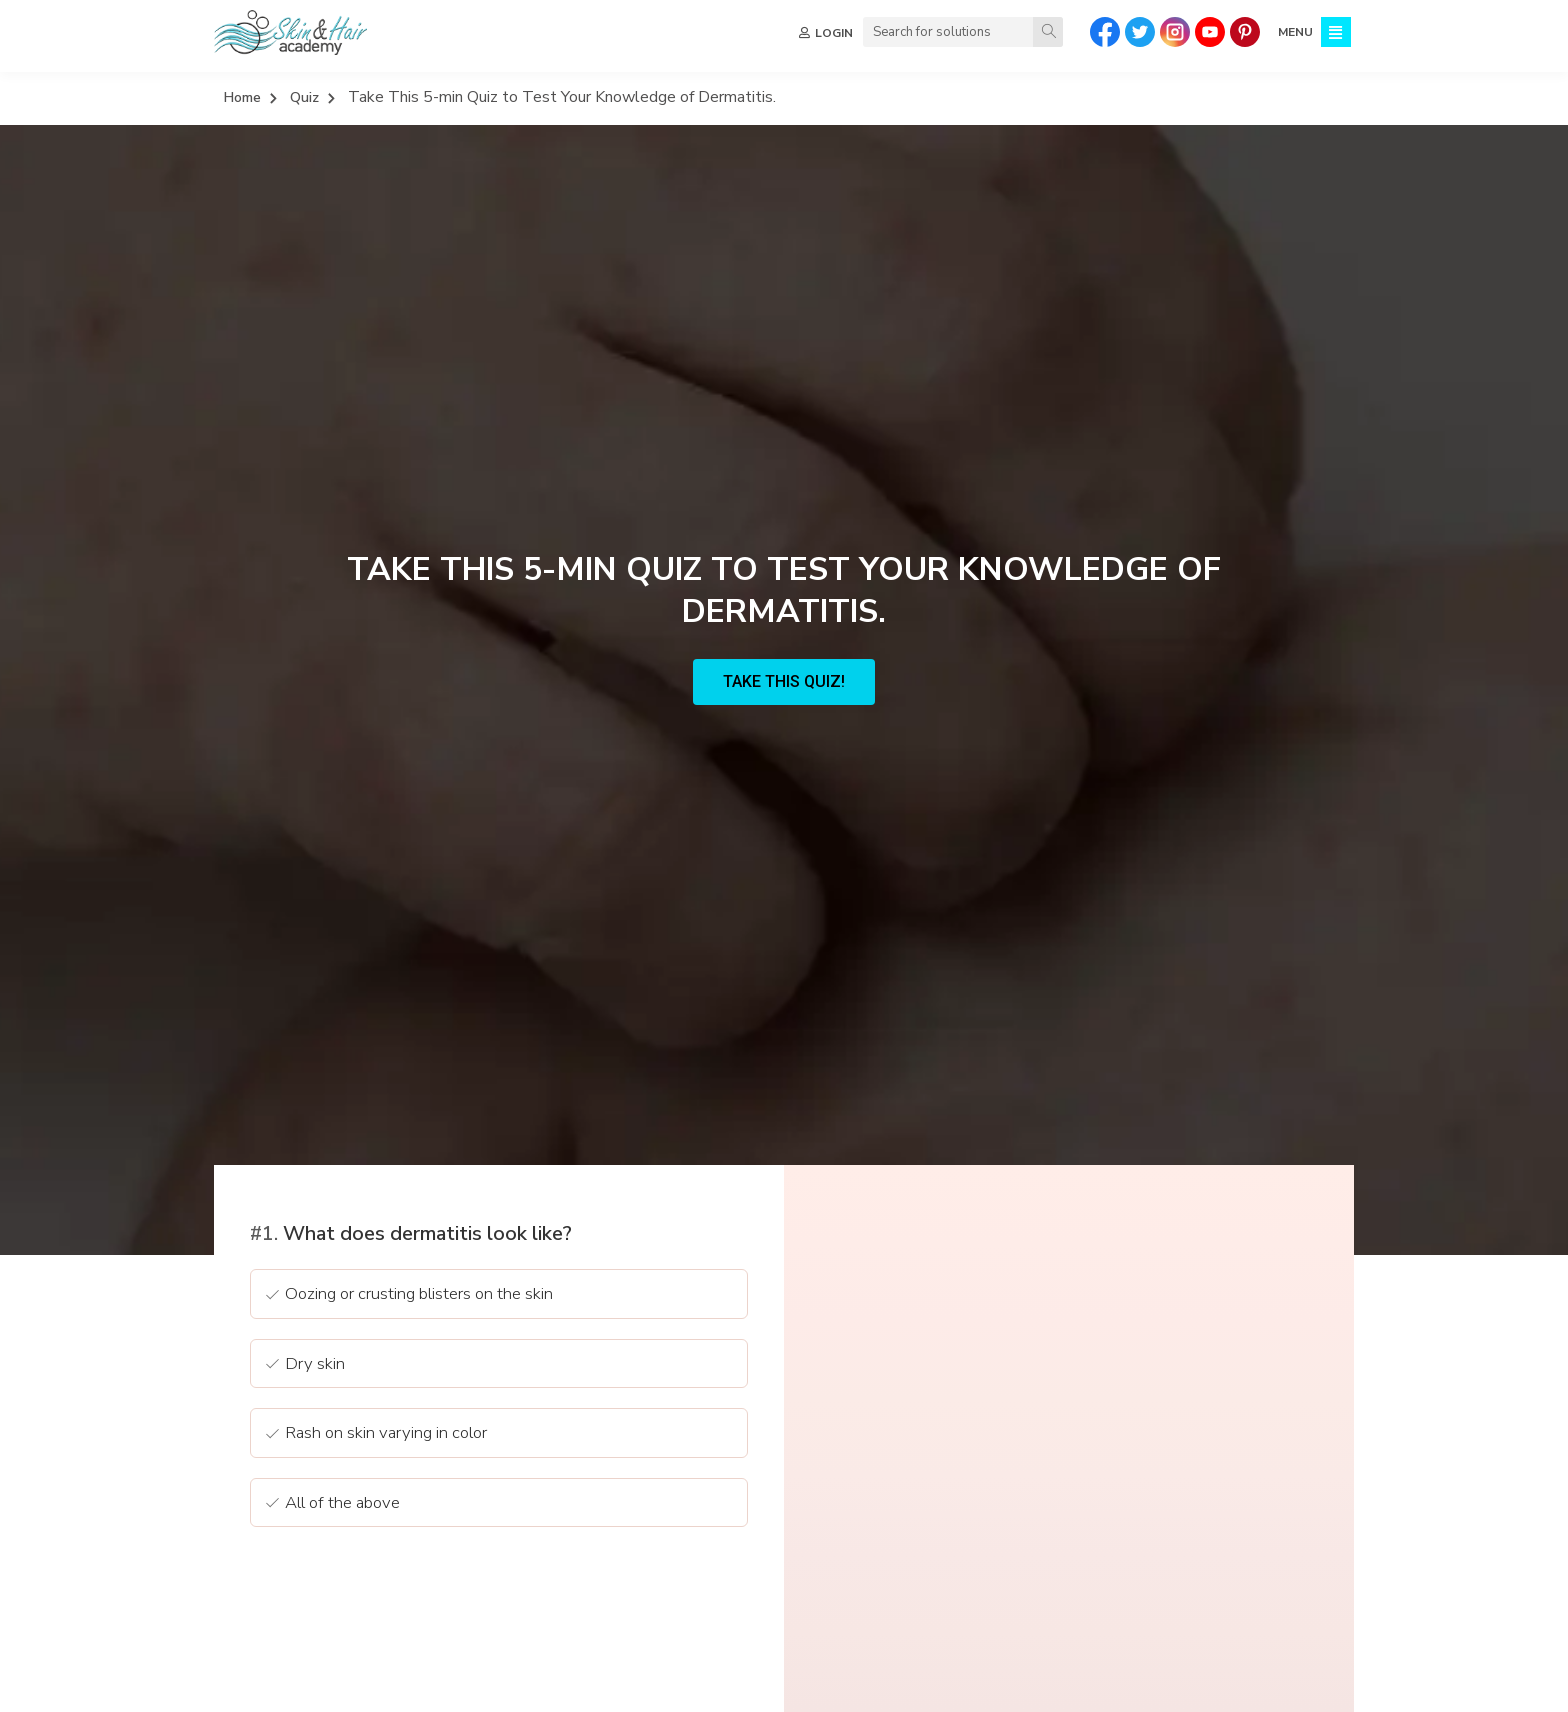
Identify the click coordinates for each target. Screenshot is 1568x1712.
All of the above (331, 1504)
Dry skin (304, 1365)
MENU (1295, 32)
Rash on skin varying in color (375, 1434)
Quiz (304, 97)
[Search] (1048, 32)
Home (242, 97)
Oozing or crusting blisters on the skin (408, 1295)
